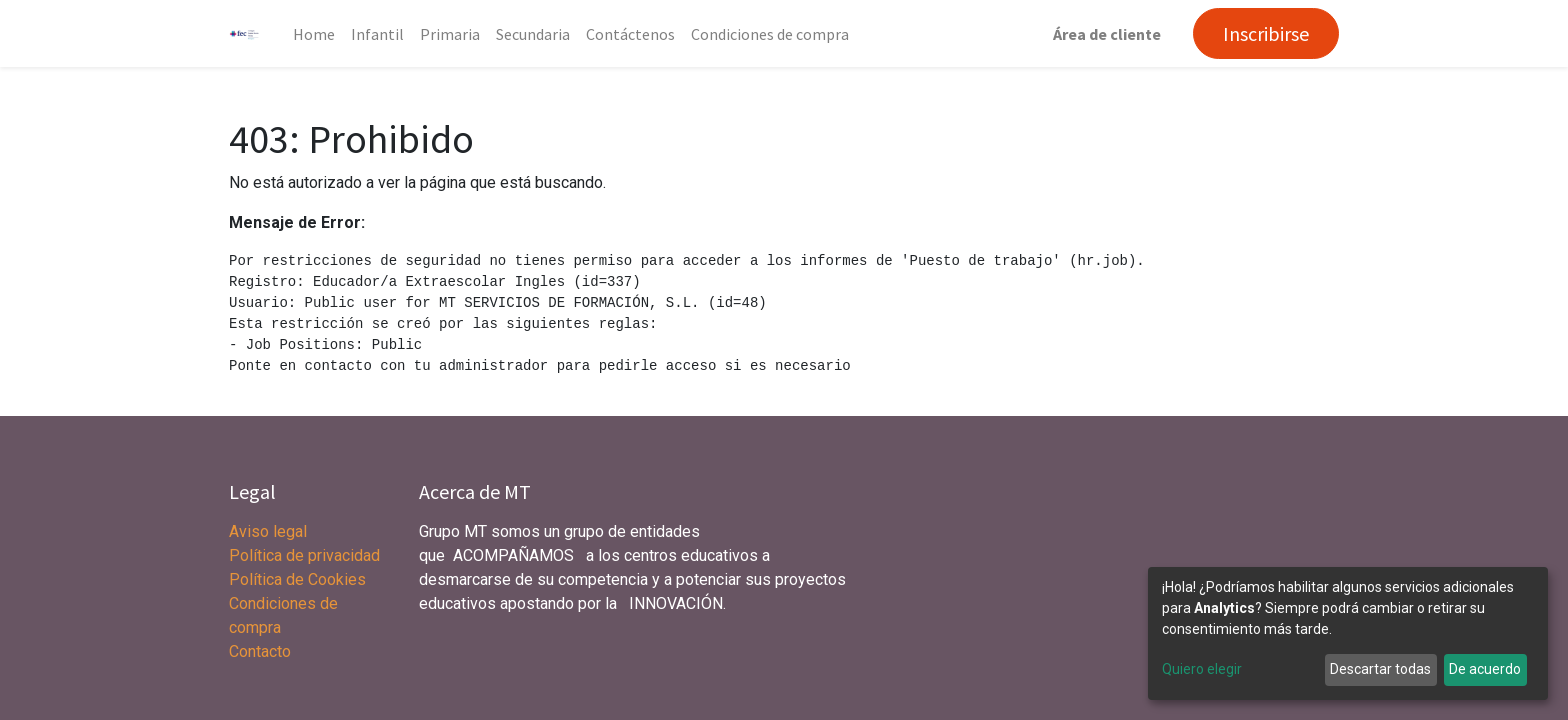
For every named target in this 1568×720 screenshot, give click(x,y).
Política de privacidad (304, 555)
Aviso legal (270, 531)
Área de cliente (1107, 34)
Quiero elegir (1202, 669)
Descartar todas (1380, 669)
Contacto (260, 651)
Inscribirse (1266, 33)
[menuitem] (314, 34)
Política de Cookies (297, 579)
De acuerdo (1485, 669)
